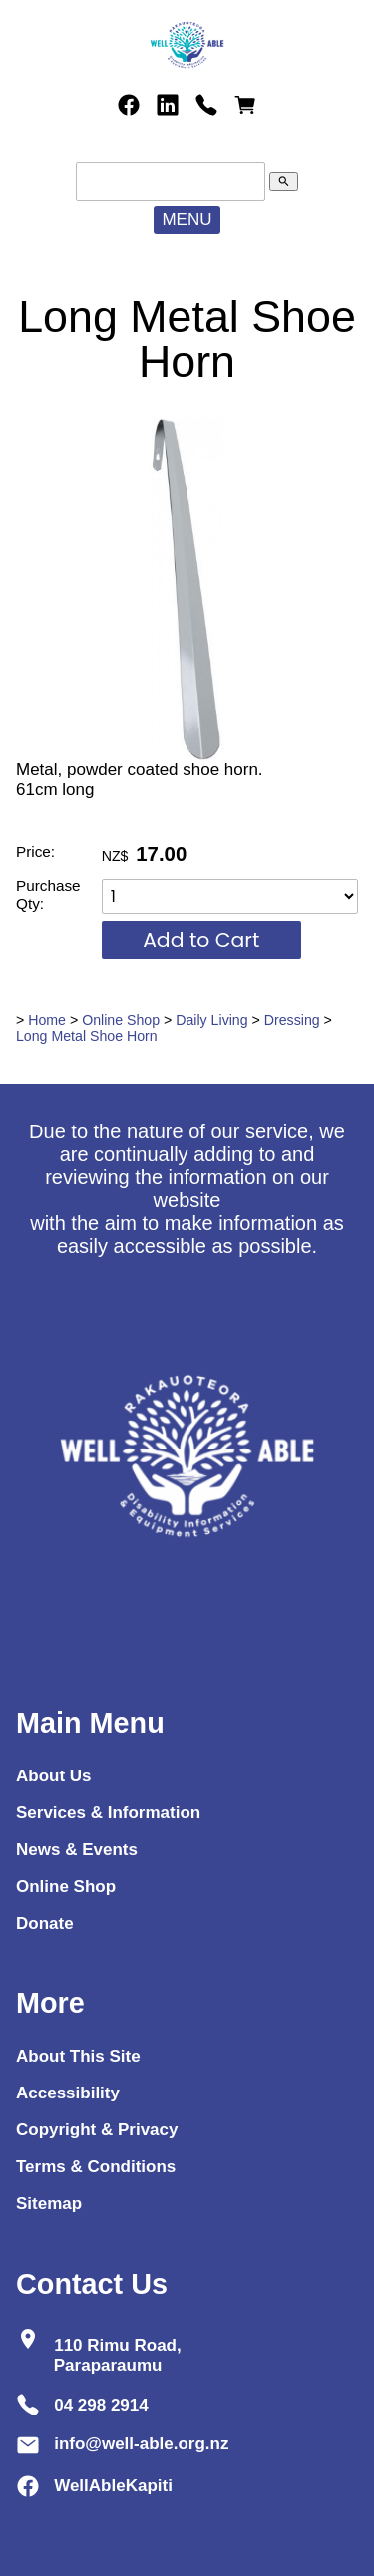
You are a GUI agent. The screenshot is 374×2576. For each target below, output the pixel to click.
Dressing (292, 1020)
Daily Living (211, 1020)
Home (47, 1020)
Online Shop (121, 1020)
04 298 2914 (101, 2404)
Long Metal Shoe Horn (87, 1036)
